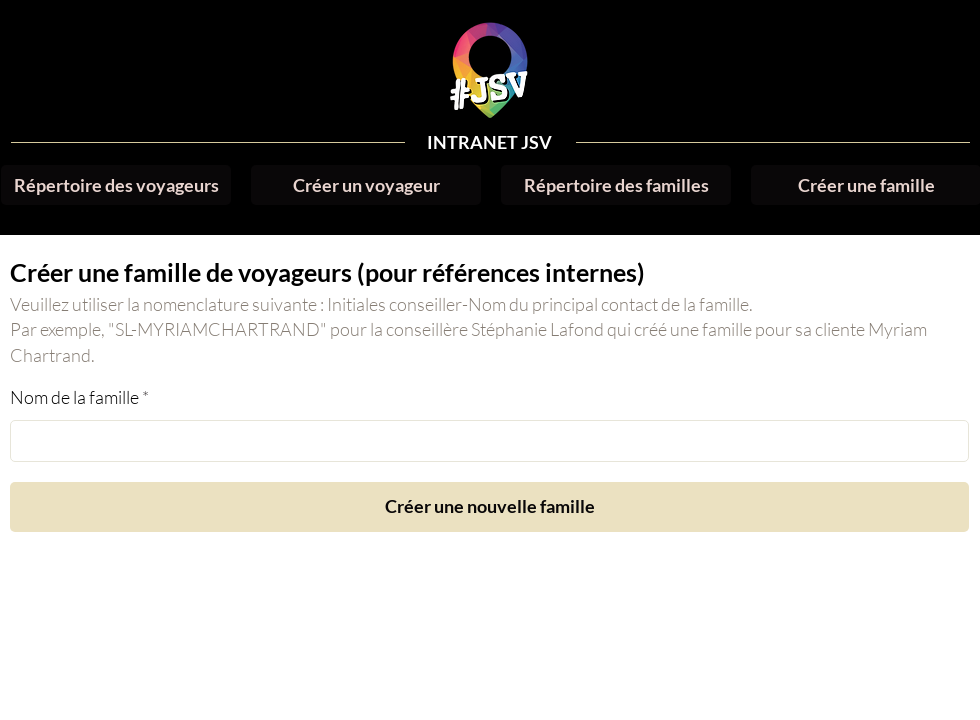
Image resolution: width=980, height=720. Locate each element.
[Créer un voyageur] (366, 185)
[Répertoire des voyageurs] (116, 185)
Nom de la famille (74, 397)
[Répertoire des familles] (616, 185)
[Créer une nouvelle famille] (489, 507)
